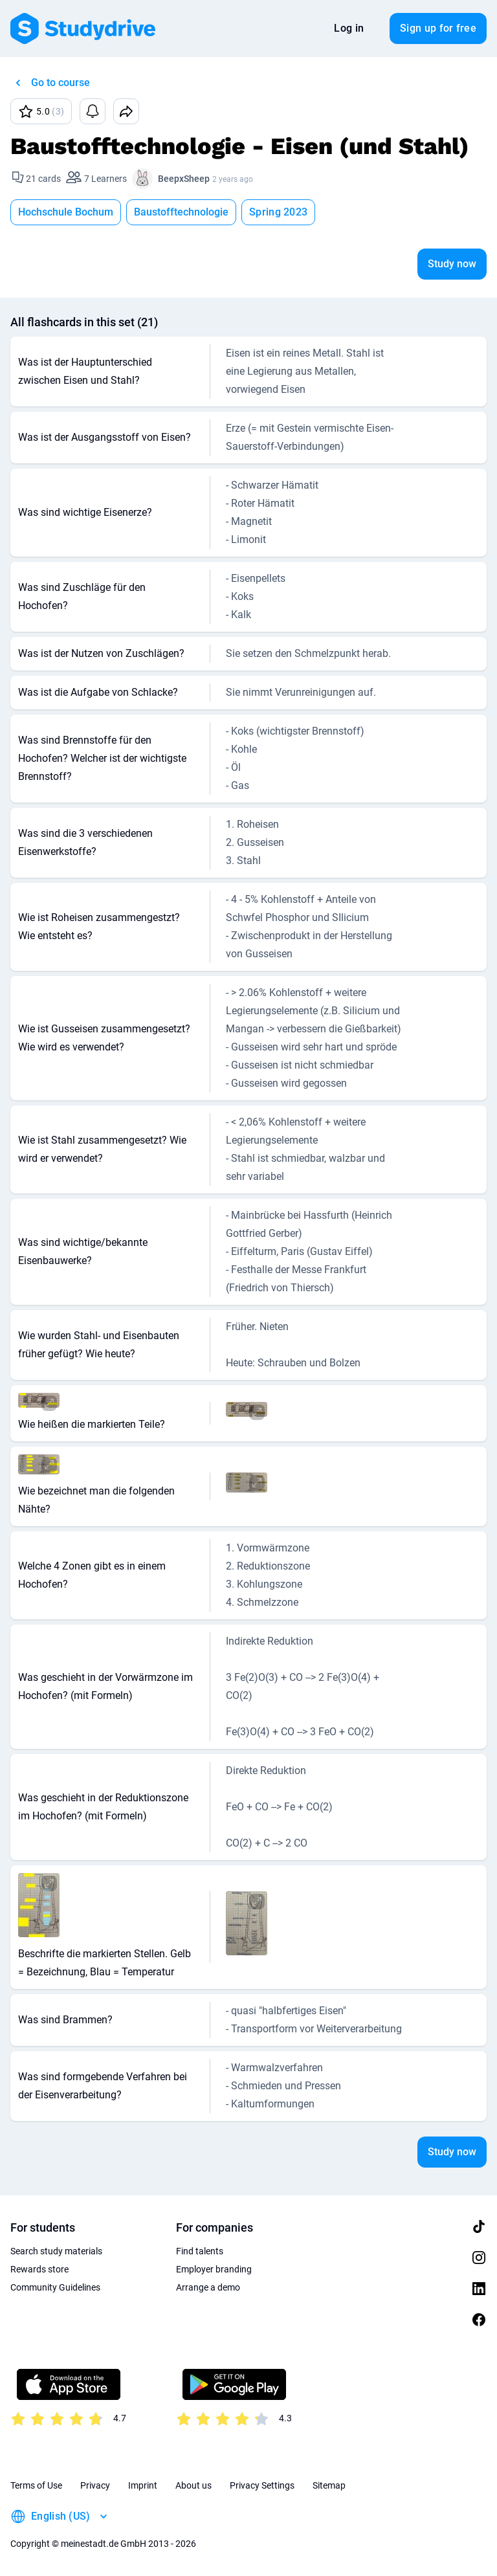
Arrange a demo (208, 2287)
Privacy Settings (262, 2485)
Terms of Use (36, 2485)
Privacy (95, 2485)
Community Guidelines (55, 2287)
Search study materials (56, 2251)
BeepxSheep (184, 178)
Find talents (199, 2251)
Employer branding (214, 2269)
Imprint (142, 2485)
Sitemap (329, 2485)
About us (193, 2485)
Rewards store (39, 2269)
